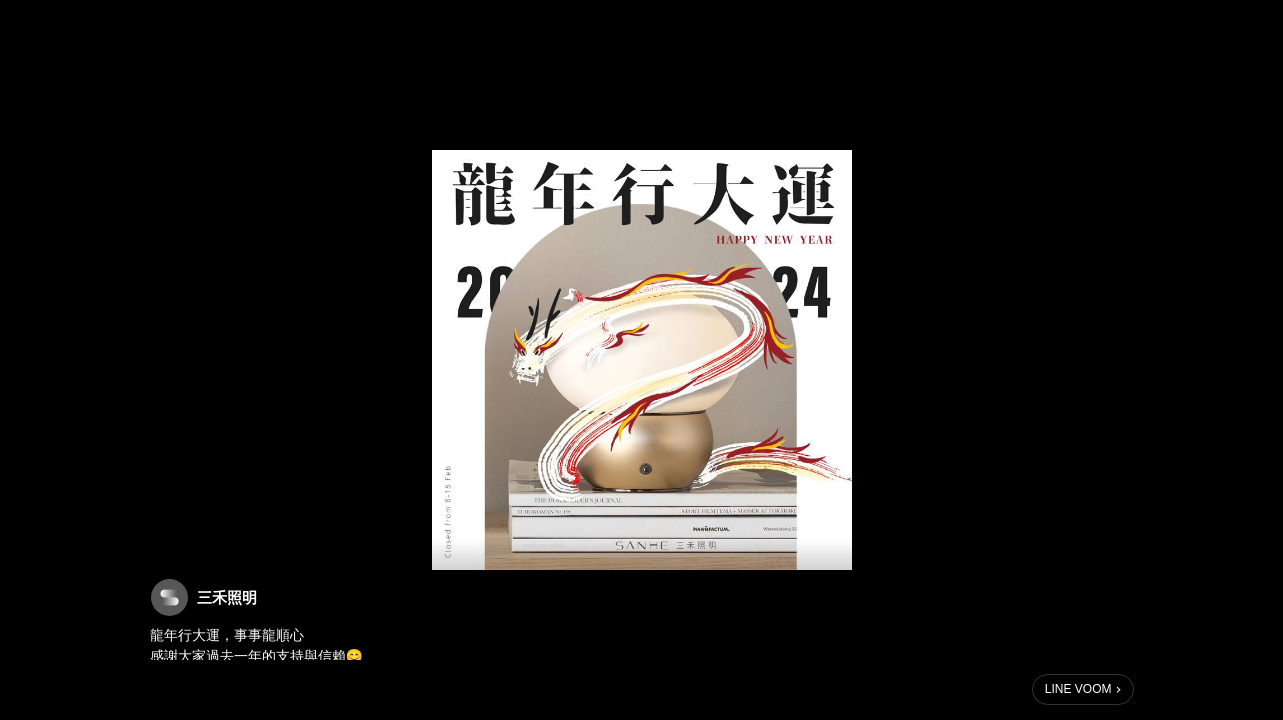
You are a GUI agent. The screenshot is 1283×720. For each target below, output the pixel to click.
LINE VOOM (1078, 689)
